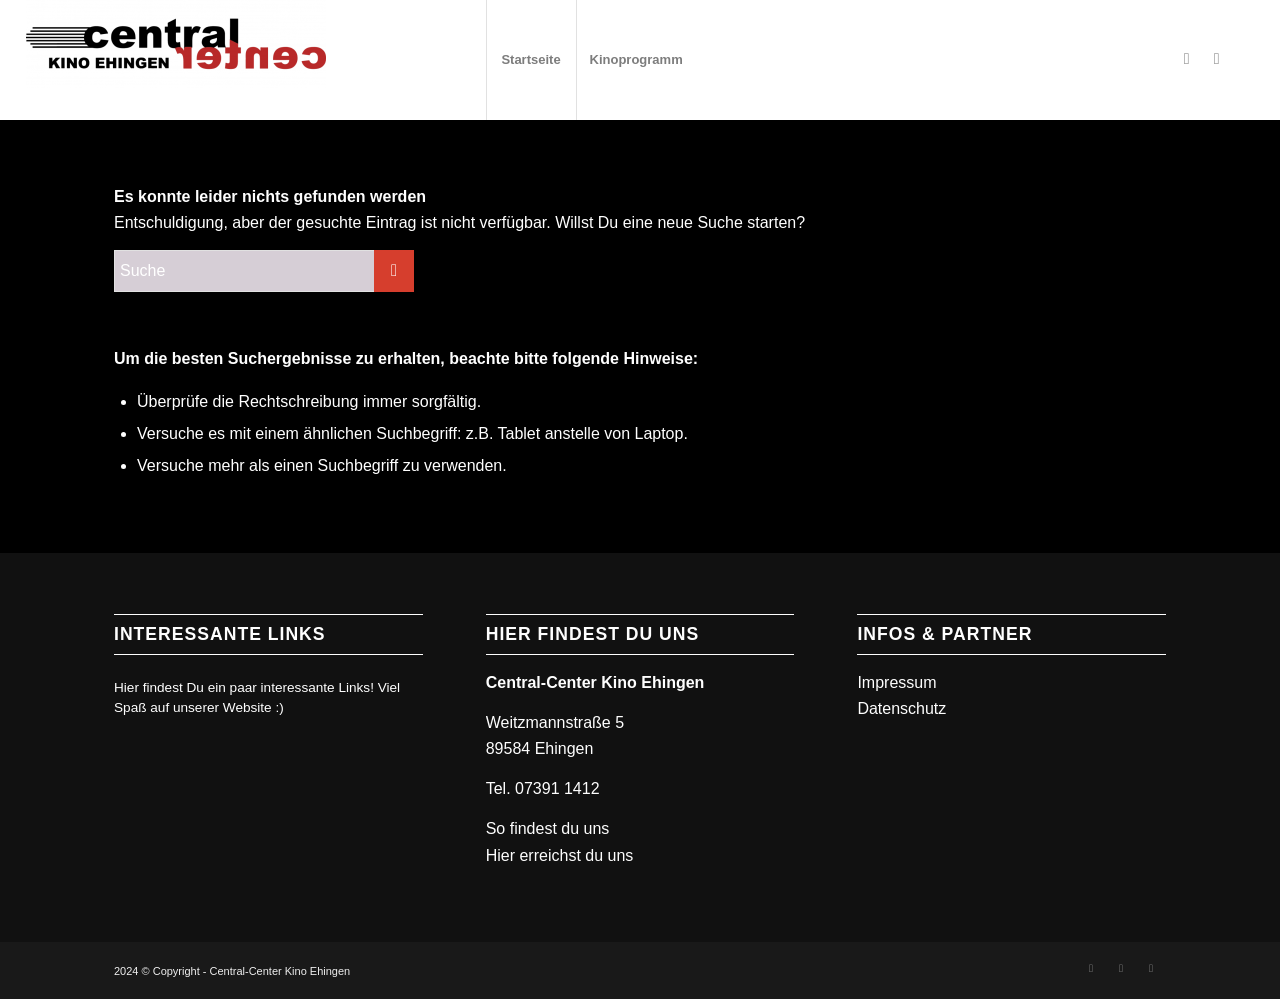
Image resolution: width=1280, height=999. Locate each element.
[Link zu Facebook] (1187, 59)
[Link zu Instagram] (1217, 59)
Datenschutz (901, 708)
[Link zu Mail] (1151, 968)
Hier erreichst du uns (560, 855)
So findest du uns (548, 828)
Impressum (896, 682)
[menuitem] (531, 60)
